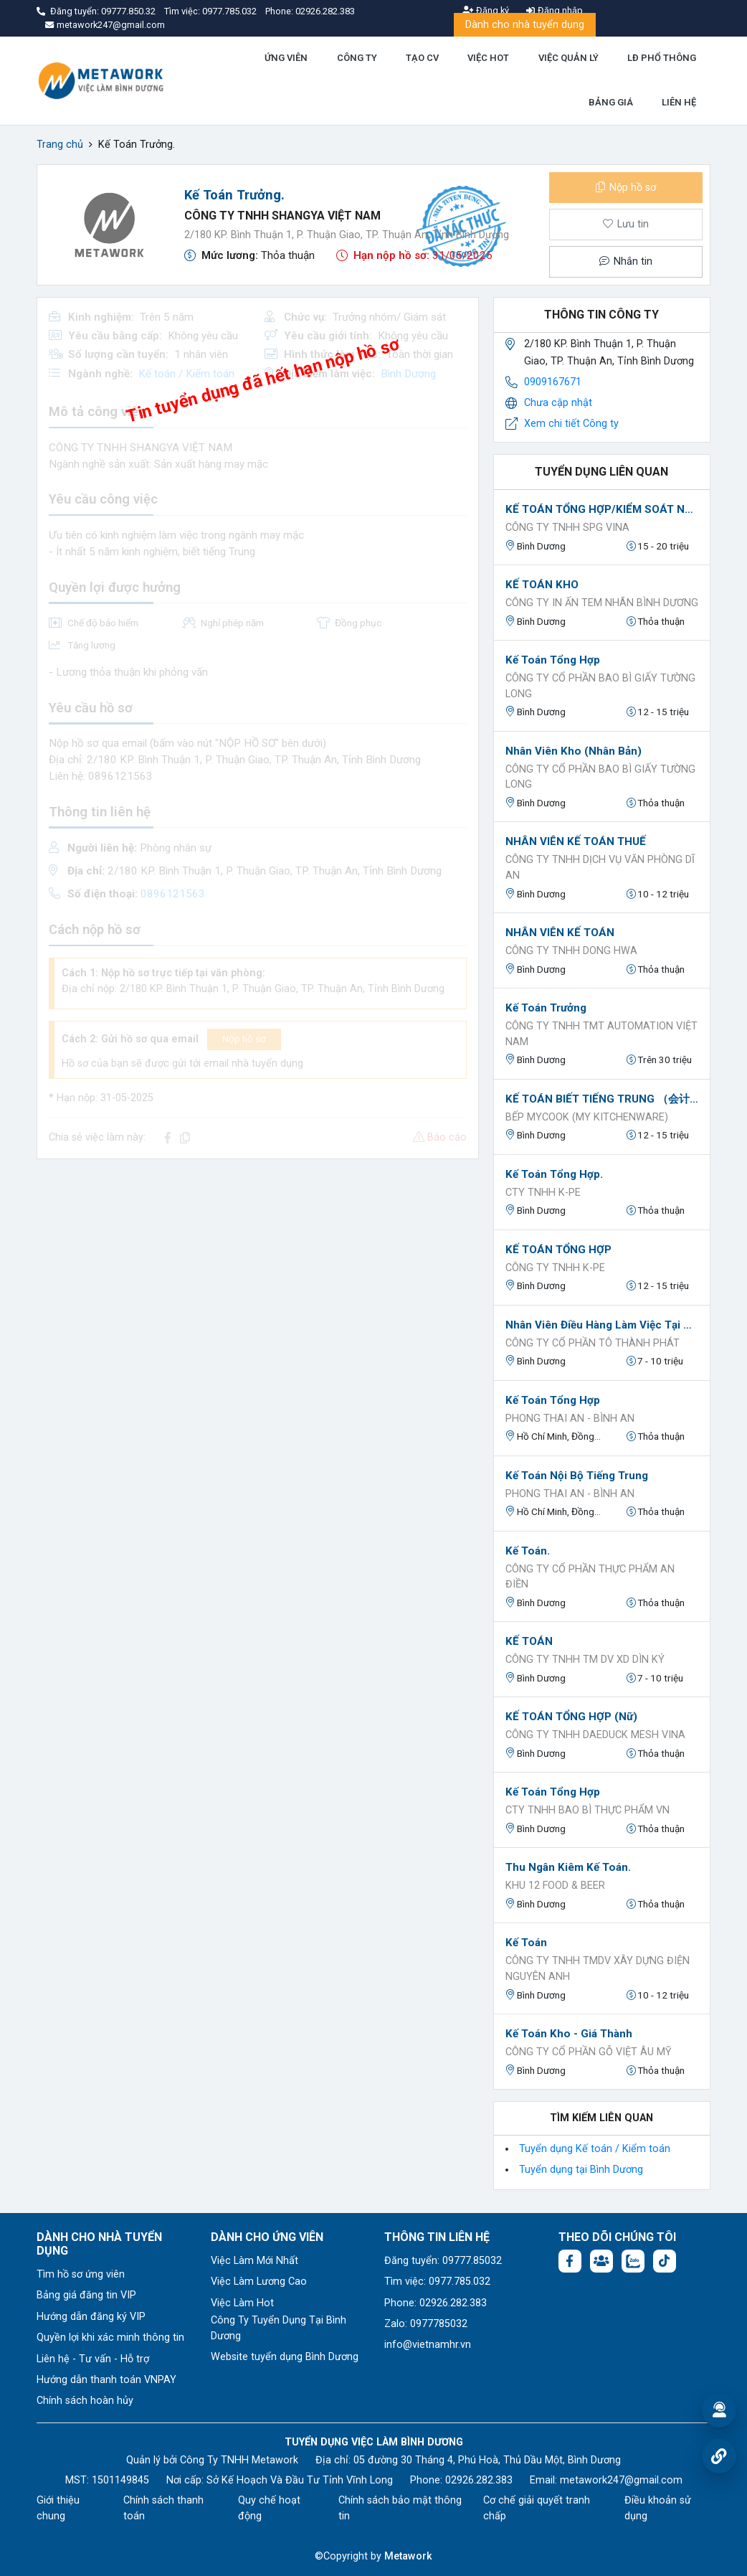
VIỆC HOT (488, 57)
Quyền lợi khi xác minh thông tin (110, 2337)
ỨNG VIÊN (286, 57)
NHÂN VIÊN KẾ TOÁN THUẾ (575, 841)
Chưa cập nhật (558, 403)
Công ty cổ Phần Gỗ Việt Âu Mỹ (588, 2052)
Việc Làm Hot (242, 2303)
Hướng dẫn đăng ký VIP (91, 2317)
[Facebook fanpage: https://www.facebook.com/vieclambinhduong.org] (569, 2261)
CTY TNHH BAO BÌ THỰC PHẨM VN (587, 1810)
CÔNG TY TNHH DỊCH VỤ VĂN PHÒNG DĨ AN (600, 868)
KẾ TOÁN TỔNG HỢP (558, 1249)
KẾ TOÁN (529, 1641)
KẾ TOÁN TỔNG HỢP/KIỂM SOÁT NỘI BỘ (601, 509)
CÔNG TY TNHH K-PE (555, 1268)
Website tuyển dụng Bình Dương (284, 2357)
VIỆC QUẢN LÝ (568, 57)
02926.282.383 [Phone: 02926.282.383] (479, 2480)
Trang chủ (60, 144)
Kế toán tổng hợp (552, 660)
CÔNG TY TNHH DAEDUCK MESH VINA (595, 1735)
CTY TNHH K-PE (543, 1192)
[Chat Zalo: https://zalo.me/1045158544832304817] (633, 2261)
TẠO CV (422, 57)
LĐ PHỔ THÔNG (661, 57)
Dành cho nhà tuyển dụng (524, 25)
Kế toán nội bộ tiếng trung (576, 1475)
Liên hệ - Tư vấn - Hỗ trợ (93, 2359)
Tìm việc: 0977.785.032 (437, 2281)
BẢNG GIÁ (611, 102)
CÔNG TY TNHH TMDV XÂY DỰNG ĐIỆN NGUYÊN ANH (597, 1969)
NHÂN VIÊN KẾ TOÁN (559, 932)
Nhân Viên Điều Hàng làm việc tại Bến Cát (601, 1324)
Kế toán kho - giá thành (568, 2033)
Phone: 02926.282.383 (435, 2303)
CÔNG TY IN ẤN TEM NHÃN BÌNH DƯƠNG (601, 603)
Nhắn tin (625, 261)
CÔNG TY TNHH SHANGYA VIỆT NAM (282, 215)
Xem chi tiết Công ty (571, 423)
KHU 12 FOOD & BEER (555, 1885)
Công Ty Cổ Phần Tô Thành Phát (592, 1343)
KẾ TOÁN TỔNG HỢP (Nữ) (571, 1716)
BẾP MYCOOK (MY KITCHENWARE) (586, 1117)
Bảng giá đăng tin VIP (86, 2295)
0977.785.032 (230, 11)
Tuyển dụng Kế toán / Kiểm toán (594, 2149)
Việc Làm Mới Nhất (254, 2261)
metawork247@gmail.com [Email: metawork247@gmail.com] (621, 2480)
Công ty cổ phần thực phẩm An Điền (590, 1577)
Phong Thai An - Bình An (569, 1418)
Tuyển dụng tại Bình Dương (581, 2170)
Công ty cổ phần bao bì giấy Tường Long (600, 686)
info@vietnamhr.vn (427, 2345)
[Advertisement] (258, 1271)
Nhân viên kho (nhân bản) (573, 751)
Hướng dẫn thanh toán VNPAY (106, 2380)
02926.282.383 (325, 11)
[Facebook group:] (601, 2261)
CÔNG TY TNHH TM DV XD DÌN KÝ (585, 1659)
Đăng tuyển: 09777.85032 (443, 2261)
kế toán (526, 1942)
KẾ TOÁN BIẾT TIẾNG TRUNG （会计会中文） (601, 1099)
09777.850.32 (129, 11)
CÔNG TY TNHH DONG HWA (571, 951)
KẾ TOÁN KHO (542, 584)
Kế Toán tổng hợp (552, 1791)
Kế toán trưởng (545, 1007)
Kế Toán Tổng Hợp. (554, 1174)
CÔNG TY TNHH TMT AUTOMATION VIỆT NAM (601, 1034)
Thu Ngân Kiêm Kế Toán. (568, 1867)
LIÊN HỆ (679, 102)
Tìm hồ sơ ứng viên (81, 2274)
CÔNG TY (357, 57)
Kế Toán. (527, 1550)
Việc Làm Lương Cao (259, 2281)
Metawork (408, 2556)
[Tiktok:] (664, 2261)
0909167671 (552, 382)
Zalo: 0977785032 (425, 2324)
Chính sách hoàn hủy (85, 2401)
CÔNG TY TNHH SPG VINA (567, 528)
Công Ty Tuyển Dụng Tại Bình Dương (278, 2328)
